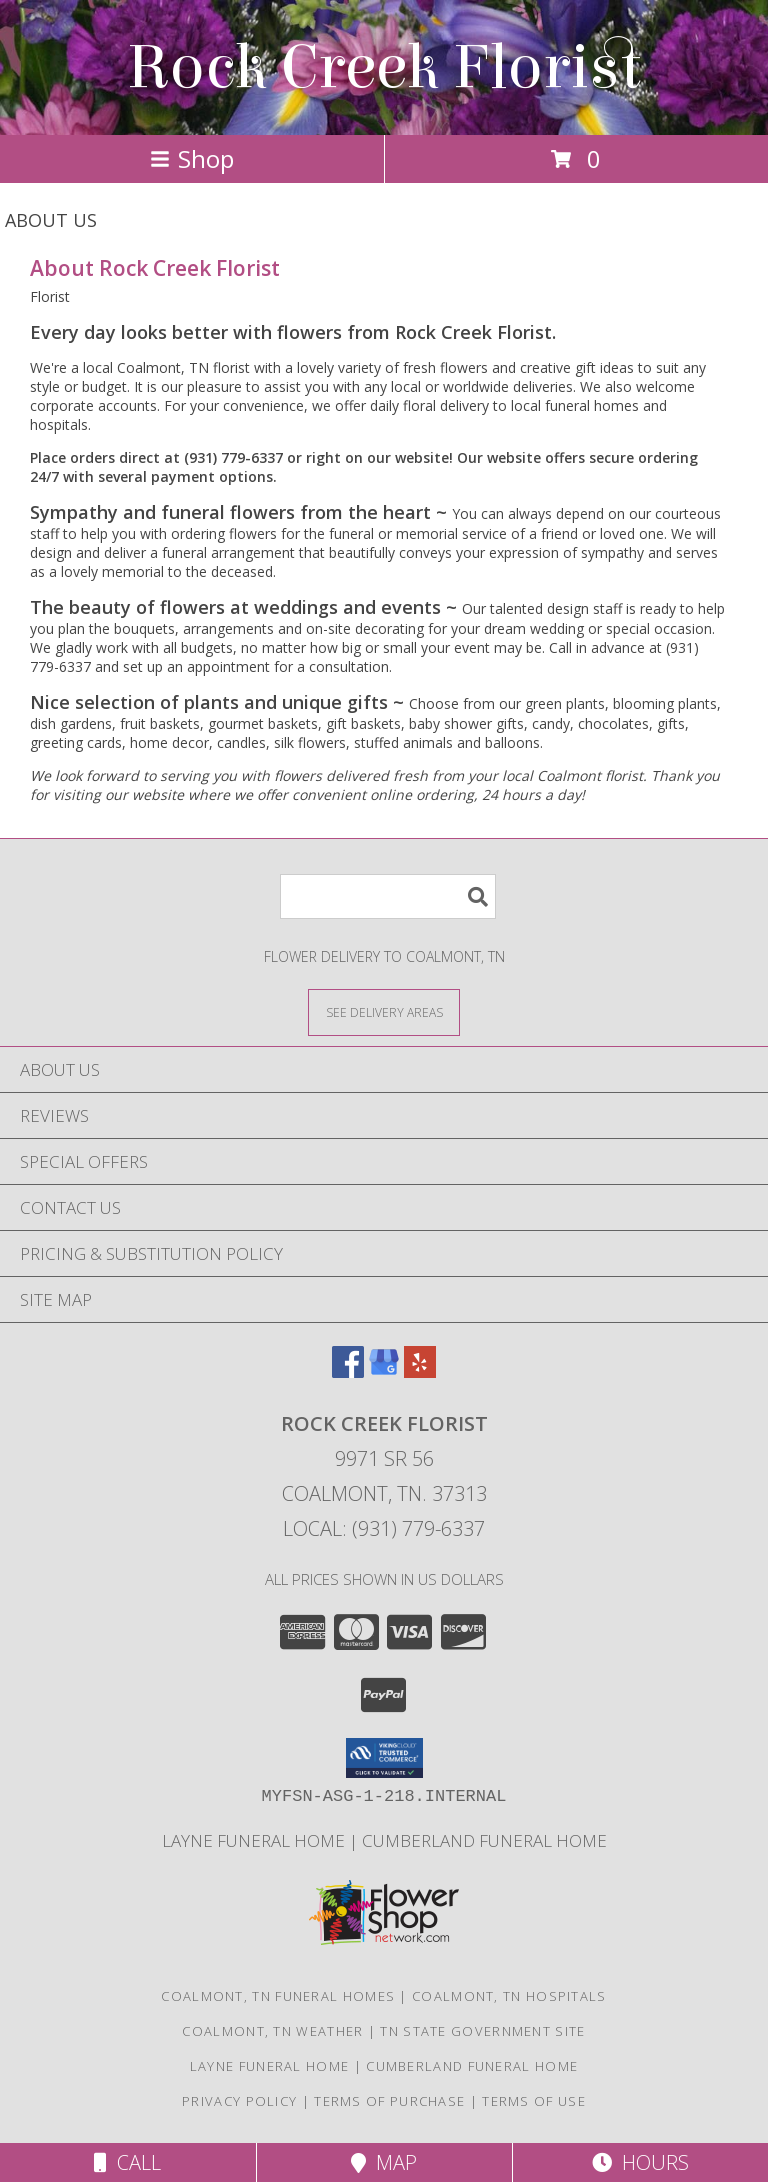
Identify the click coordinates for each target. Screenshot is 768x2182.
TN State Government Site (482, 2031)
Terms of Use (534, 2101)
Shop (192, 158)
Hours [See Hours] (640, 2162)
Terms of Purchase (389, 2101)
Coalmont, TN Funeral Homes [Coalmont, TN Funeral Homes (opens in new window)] (278, 1996)
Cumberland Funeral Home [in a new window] (484, 1840)
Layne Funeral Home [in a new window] (255, 1840)
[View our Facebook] (348, 1371)
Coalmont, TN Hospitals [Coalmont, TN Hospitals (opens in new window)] (509, 1996)
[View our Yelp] (420, 1371)
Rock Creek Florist (384, 67)
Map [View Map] (384, 2162)
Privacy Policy (239, 2101)
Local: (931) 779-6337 (384, 1528)
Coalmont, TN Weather (272, 2031)
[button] (384, 1758)
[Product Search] (388, 896)
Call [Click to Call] (127, 2162)
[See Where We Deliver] (384, 1011)
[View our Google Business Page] (384, 1371)
